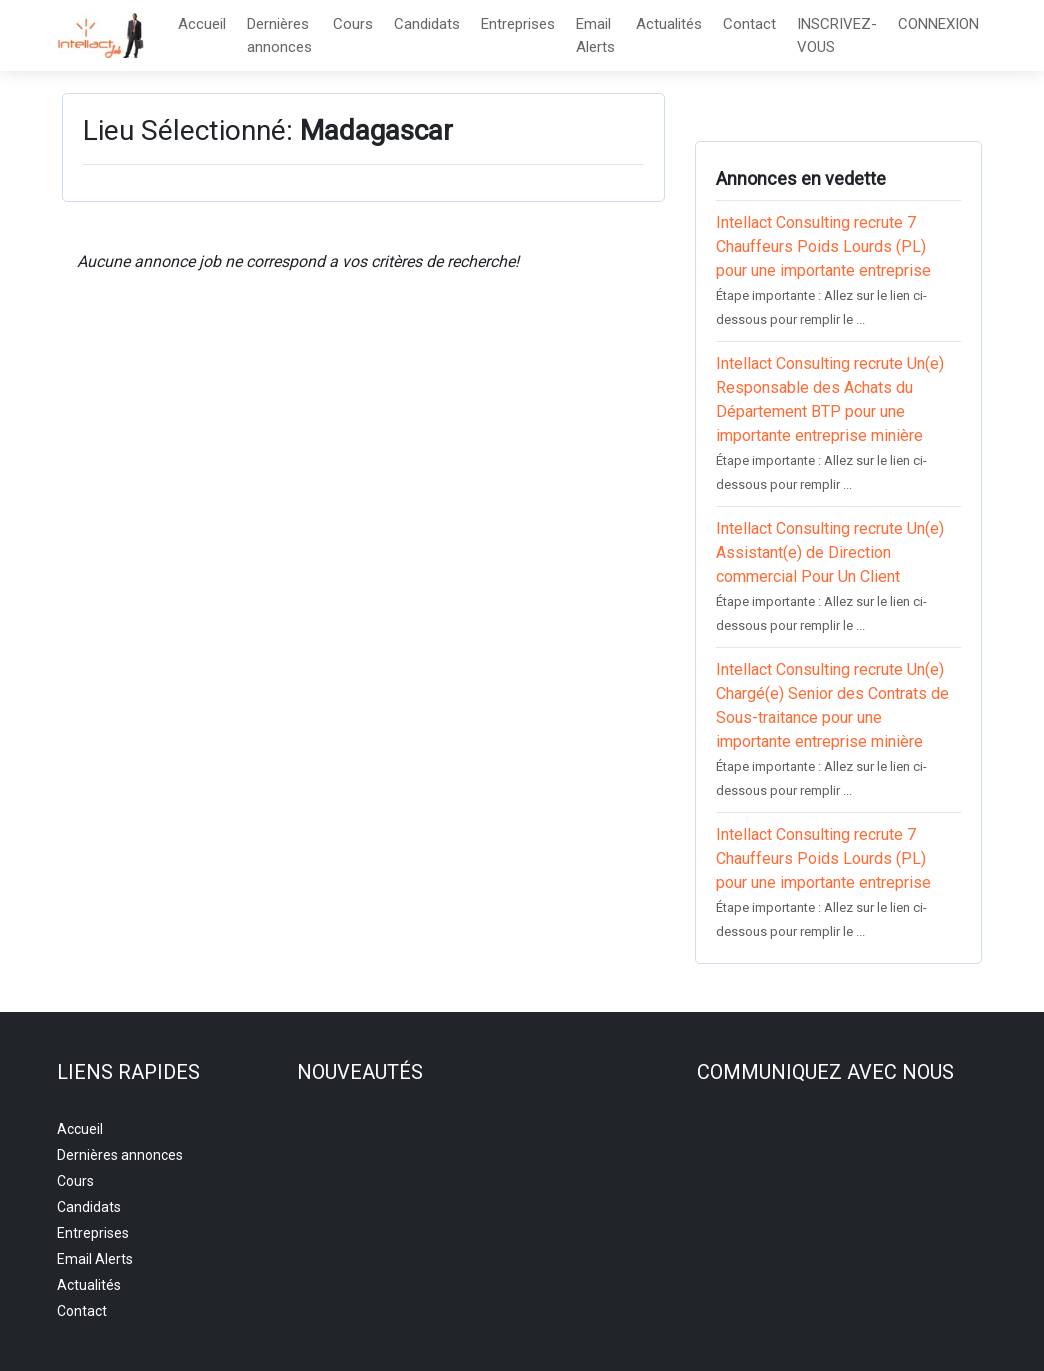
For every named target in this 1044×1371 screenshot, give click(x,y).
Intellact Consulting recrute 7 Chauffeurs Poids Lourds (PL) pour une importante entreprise (823, 246)
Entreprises (518, 24)
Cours (353, 24)
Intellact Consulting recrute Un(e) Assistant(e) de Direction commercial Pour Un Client (830, 552)
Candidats (427, 24)
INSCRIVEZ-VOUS (837, 35)
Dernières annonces (279, 35)
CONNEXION (938, 24)
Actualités (669, 24)
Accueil (202, 24)
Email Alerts (595, 35)
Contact (749, 24)
